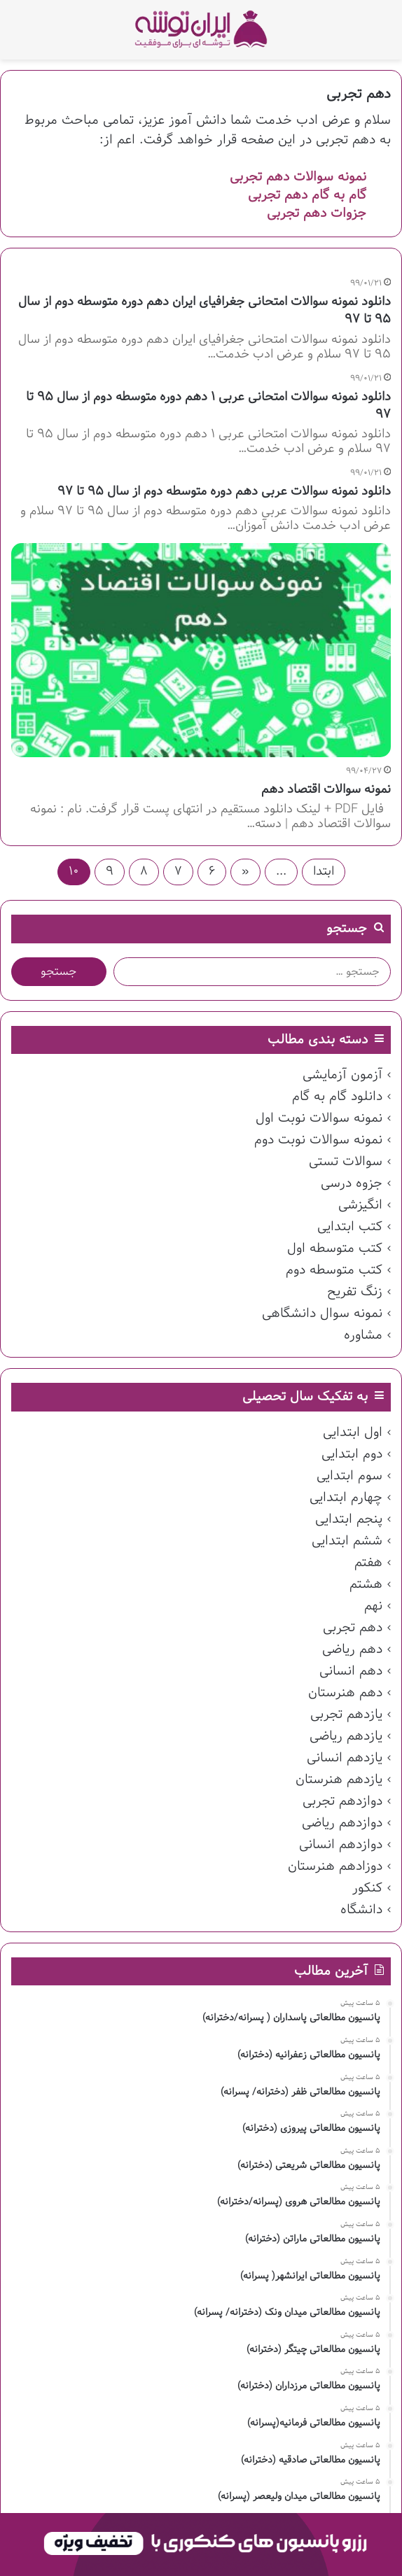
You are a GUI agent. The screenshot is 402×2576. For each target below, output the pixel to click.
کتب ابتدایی (349, 1227)
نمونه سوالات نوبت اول (319, 1118)
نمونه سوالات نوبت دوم (318, 1140)
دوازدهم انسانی (340, 1845)
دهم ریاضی (352, 1649)
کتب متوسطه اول (334, 1248)
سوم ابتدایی (349, 1476)
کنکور (367, 1888)
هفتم (368, 1562)
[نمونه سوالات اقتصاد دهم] (201, 650)
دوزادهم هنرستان (335, 1866)
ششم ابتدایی (347, 1541)
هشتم (365, 1584)
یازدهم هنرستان (339, 1779)
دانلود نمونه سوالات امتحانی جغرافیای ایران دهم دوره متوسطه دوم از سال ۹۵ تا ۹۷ (204, 310)
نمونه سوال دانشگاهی (322, 1313)
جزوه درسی (351, 1183)
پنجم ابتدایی (348, 1519)
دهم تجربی (352, 1628)
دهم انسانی (350, 1671)
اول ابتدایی (352, 1432)
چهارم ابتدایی (346, 1497)
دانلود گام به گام (337, 1096)
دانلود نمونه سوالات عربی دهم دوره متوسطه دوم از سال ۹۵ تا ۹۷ (224, 491)
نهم (373, 1606)
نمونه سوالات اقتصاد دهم (326, 790)
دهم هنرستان (345, 1693)
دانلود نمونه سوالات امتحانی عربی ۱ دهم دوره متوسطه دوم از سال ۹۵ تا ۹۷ (208, 405)
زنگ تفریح (354, 1292)
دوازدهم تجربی (342, 1801)
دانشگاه (361, 1910)
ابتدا (323, 871)
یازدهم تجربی (346, 1714)
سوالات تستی (345, 1161)
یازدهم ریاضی (346, 1736)
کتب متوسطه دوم (334, 1270)
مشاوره (363, 1335)
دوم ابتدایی (351, 1454)
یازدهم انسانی (344, 1758)
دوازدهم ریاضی (342, 1823)
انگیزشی (360, 1205)
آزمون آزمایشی (342, 1075)
